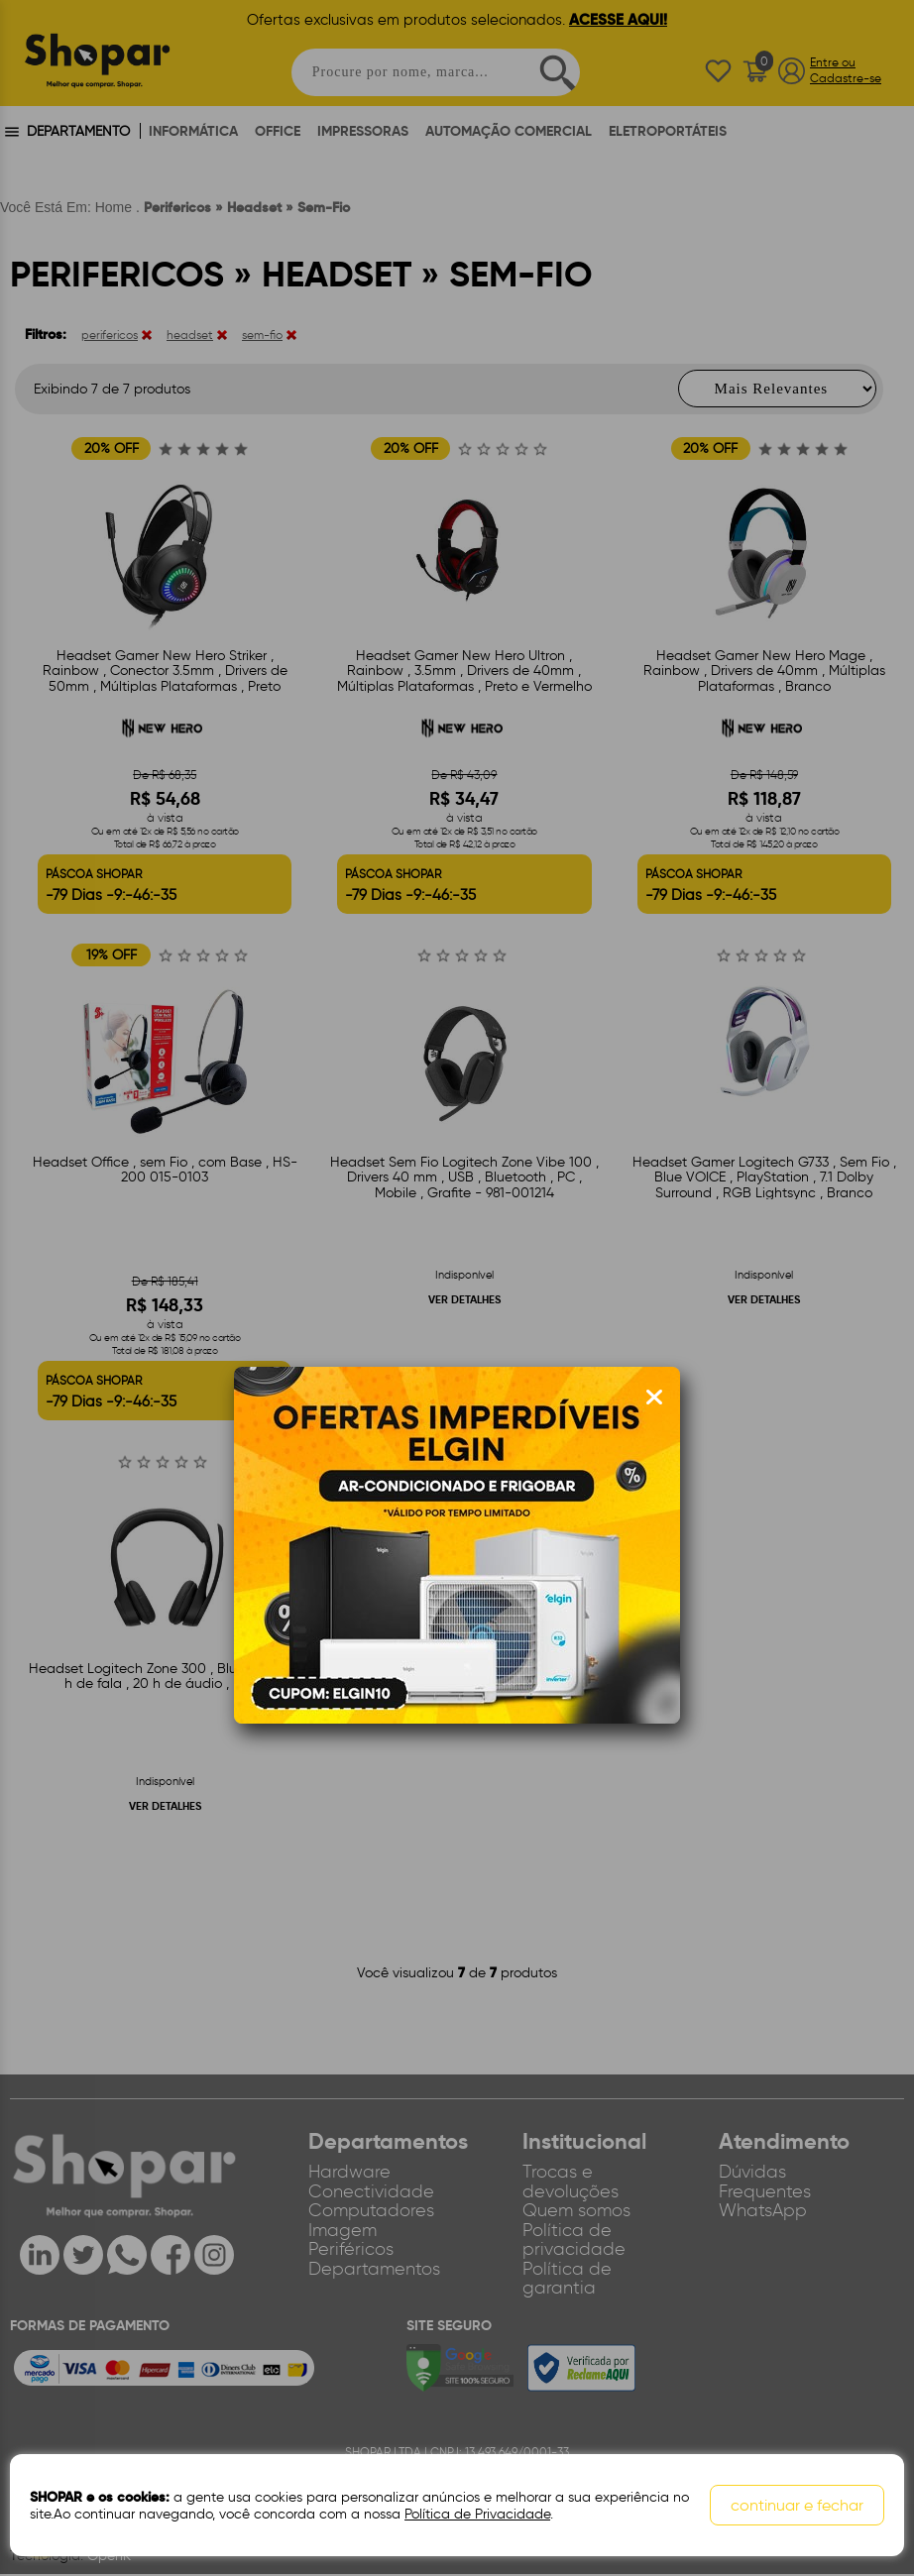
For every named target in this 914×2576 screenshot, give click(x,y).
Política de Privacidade (477, 2514)
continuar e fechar (797, 2505)
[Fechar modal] (654, 1397)
